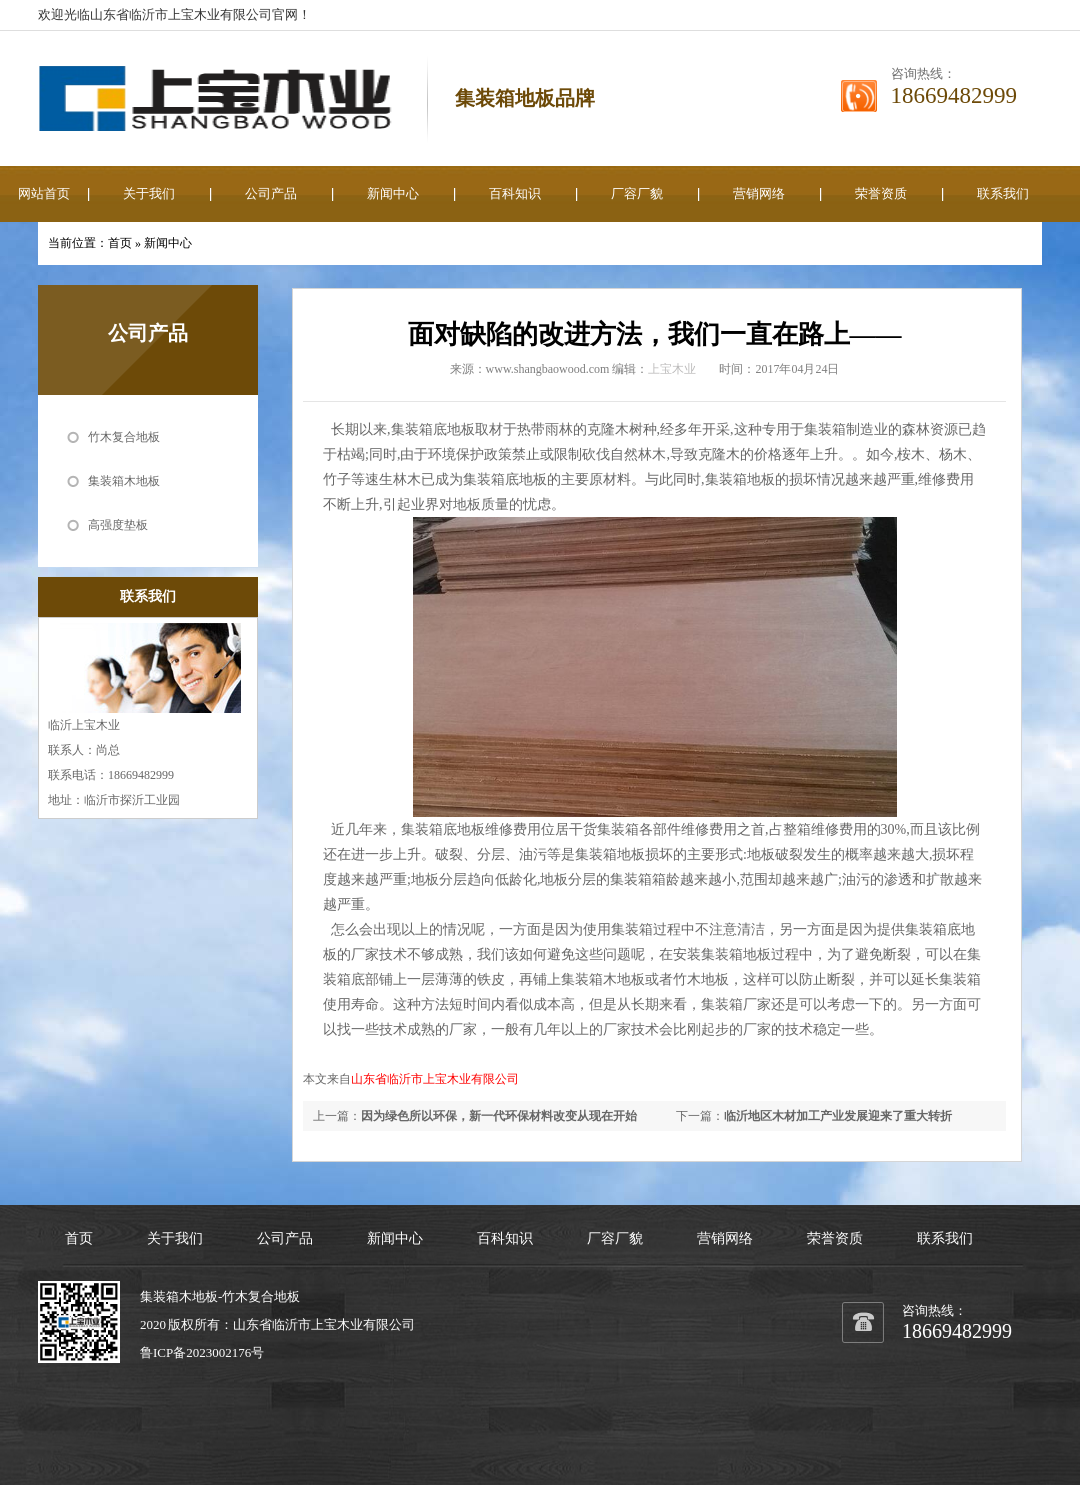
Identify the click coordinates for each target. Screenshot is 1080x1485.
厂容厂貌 (637, 193)
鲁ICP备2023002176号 (202, 1352)
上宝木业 (672, 369)
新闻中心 (393, 193)
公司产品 (271, 193)
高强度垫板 (118, 525)
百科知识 (515, 193)
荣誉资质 (881, 193)
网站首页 (44, 193)
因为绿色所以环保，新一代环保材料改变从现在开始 (499, 1116)
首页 (120, 243)
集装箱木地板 (124, 481)
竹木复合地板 (124, 437)
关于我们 (149, 193)
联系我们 (1003, 193)
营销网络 (759, 193)
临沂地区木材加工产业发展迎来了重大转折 (838, 1116)
